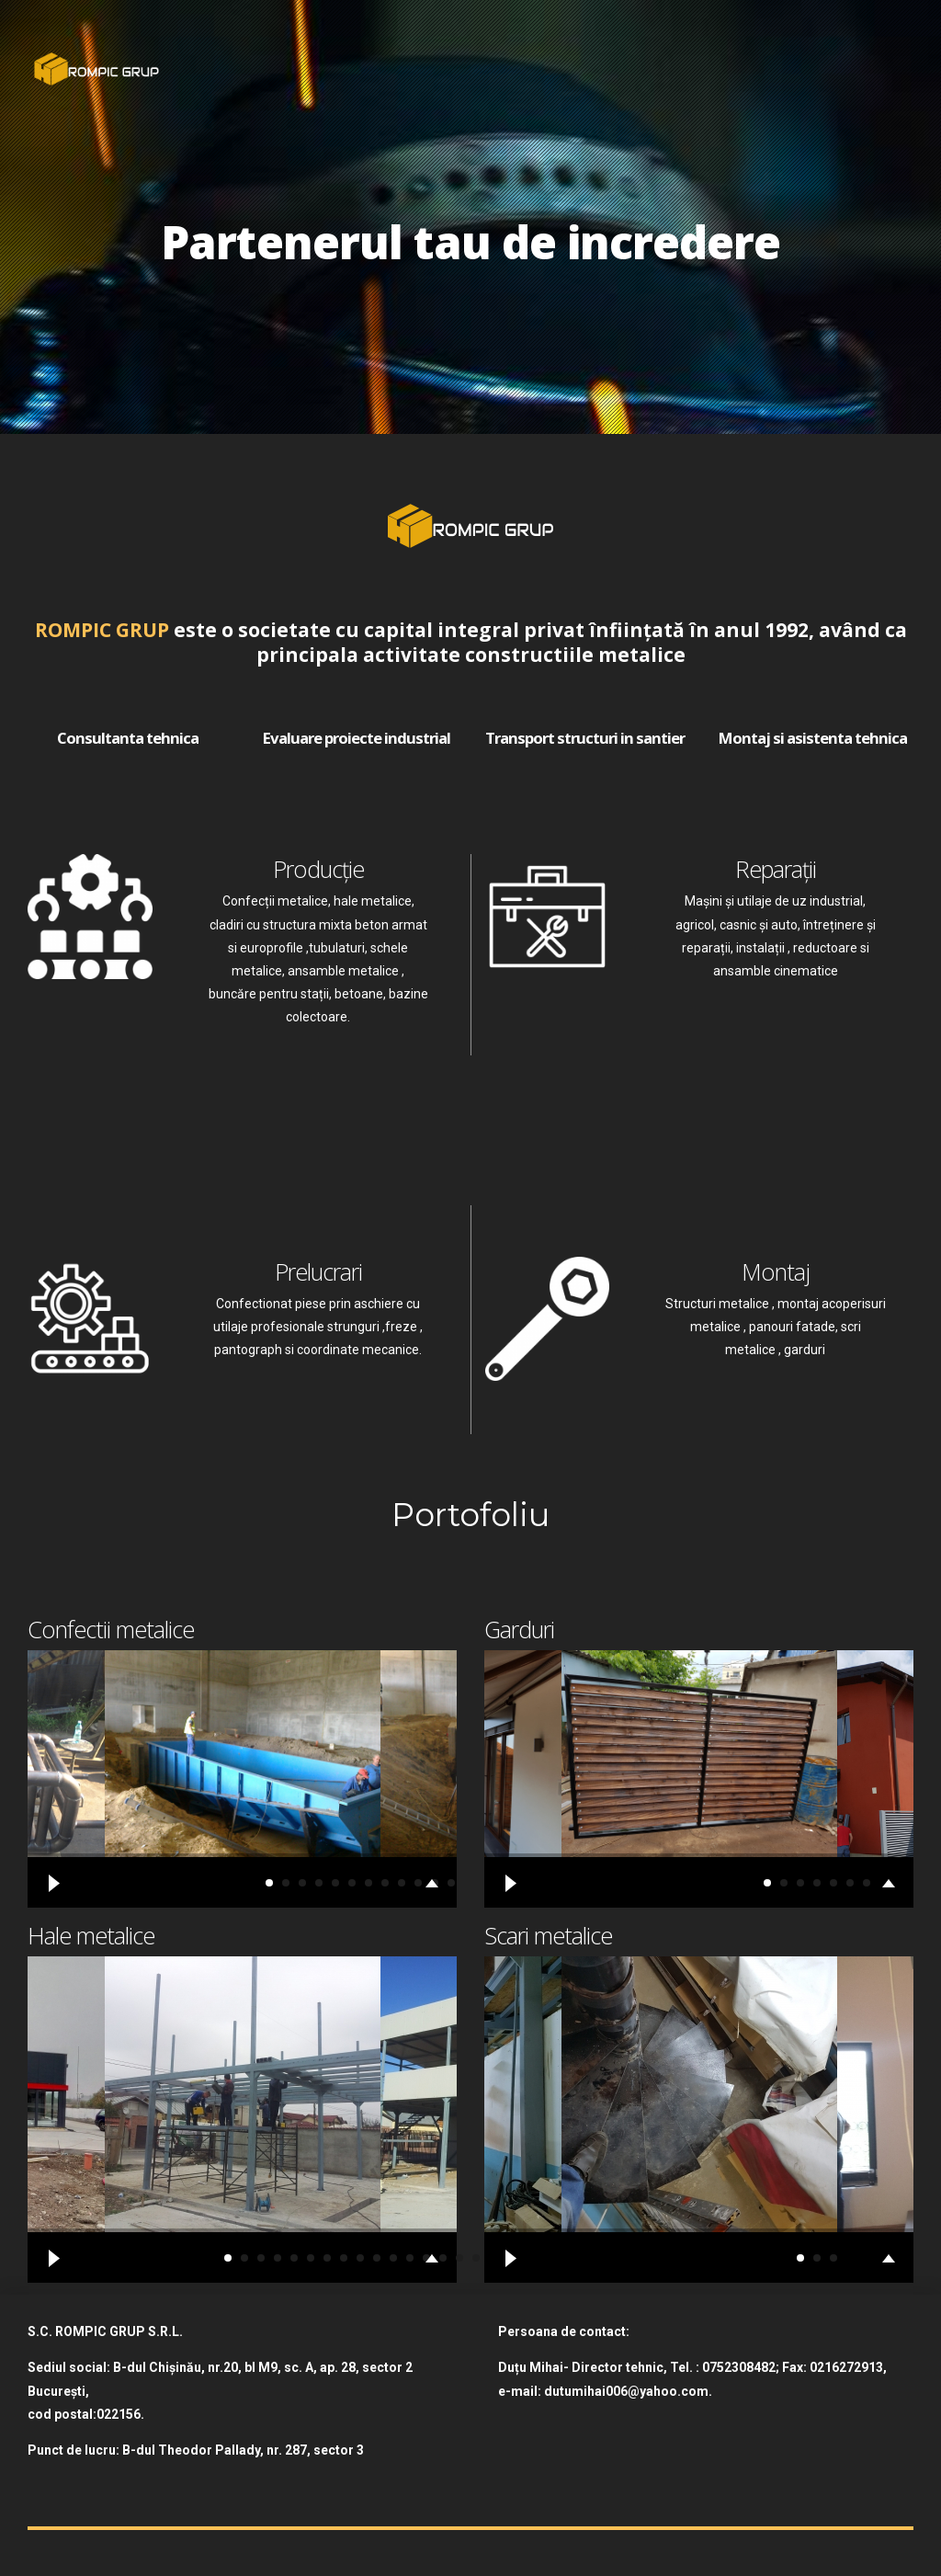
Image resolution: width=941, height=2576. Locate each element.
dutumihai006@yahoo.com (626, 2391)
